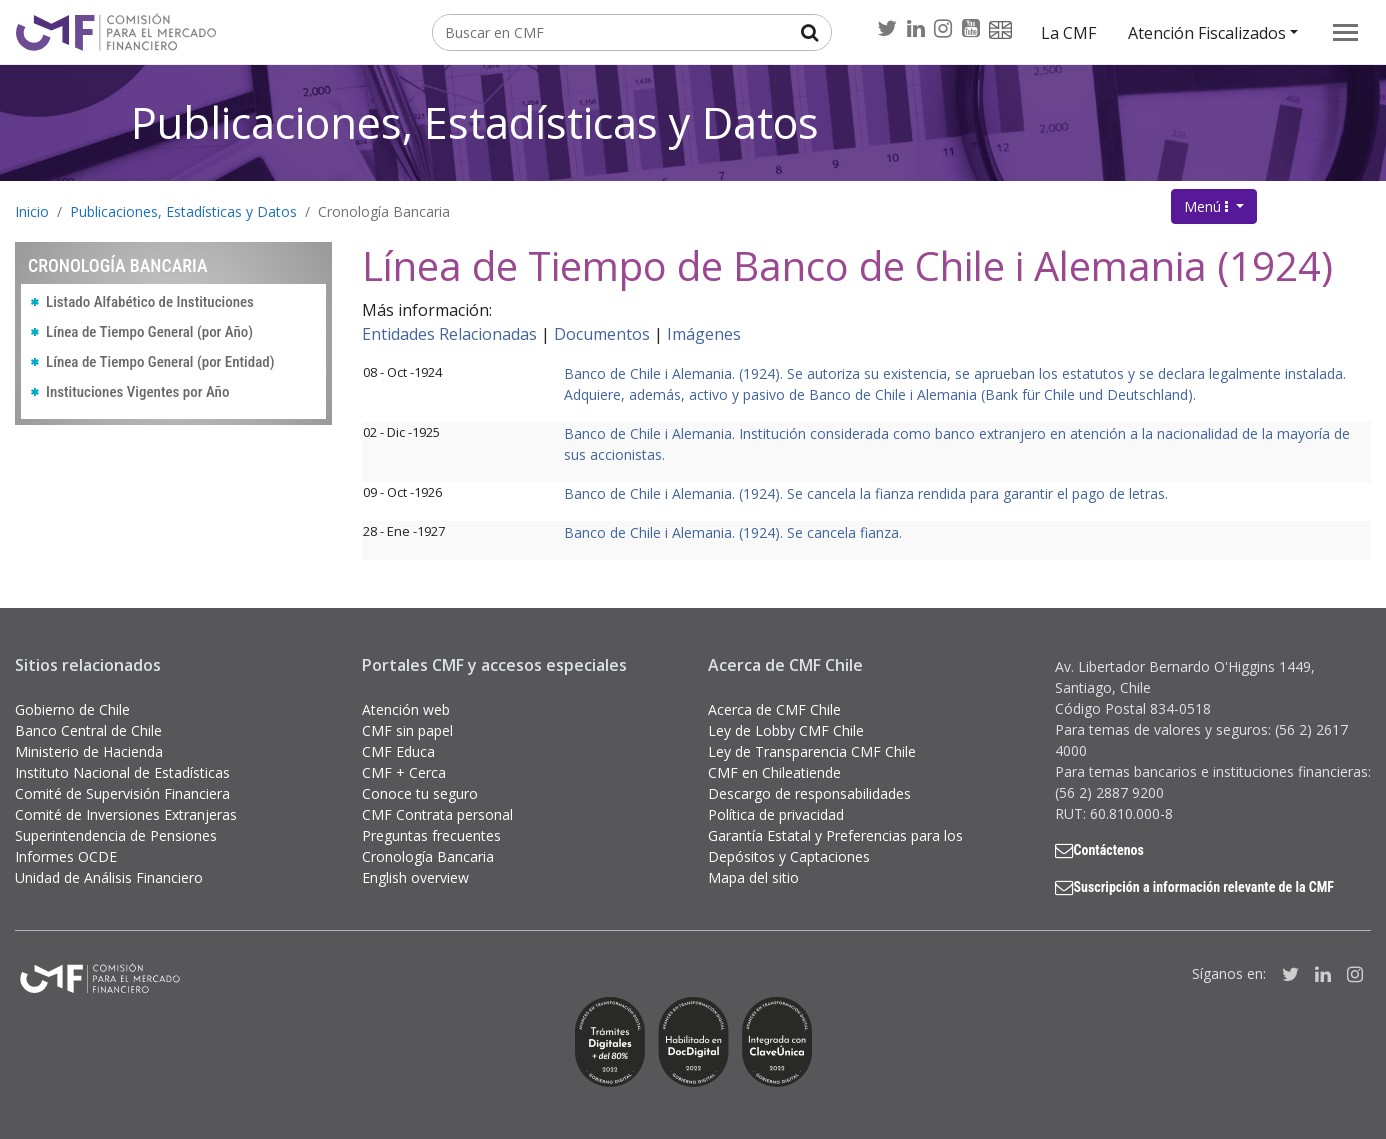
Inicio (32, 211)
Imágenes (704, 334)
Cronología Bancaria (384, 211)
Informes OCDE (66, 856)
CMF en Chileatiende (774, 772)
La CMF (1068, 33)
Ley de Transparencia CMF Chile (812, 751)
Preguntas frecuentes (431, 835)
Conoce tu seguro (420, 793)
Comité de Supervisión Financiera (122, 793)
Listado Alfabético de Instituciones (150, 302)
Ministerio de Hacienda (89, 751)
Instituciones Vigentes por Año (137, 392)
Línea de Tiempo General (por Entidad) (160, 362)
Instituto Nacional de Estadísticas (122, 772)
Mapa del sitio (753, 877)
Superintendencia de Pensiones (116, 835)
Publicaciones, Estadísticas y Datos (475, 122)
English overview (415, 877)
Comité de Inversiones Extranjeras (126, 814)
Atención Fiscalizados (1207, 33)
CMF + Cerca (404, 772)
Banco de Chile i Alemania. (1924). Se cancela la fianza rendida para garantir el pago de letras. (866, 493)
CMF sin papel (407, 730)
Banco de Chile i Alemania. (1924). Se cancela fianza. (733, 532)
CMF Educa (398, 751)
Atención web (406, 709)
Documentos (602, 334)
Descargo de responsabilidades (809, 793)
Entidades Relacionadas (449, 334)
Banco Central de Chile (88, 730)
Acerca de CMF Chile (774, 709)
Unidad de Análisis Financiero (109, 877)
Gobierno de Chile (72, 709)
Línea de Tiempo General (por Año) (149, 332)
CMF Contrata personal (437, 814)
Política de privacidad (776, 814)
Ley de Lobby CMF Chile (786, 730)
